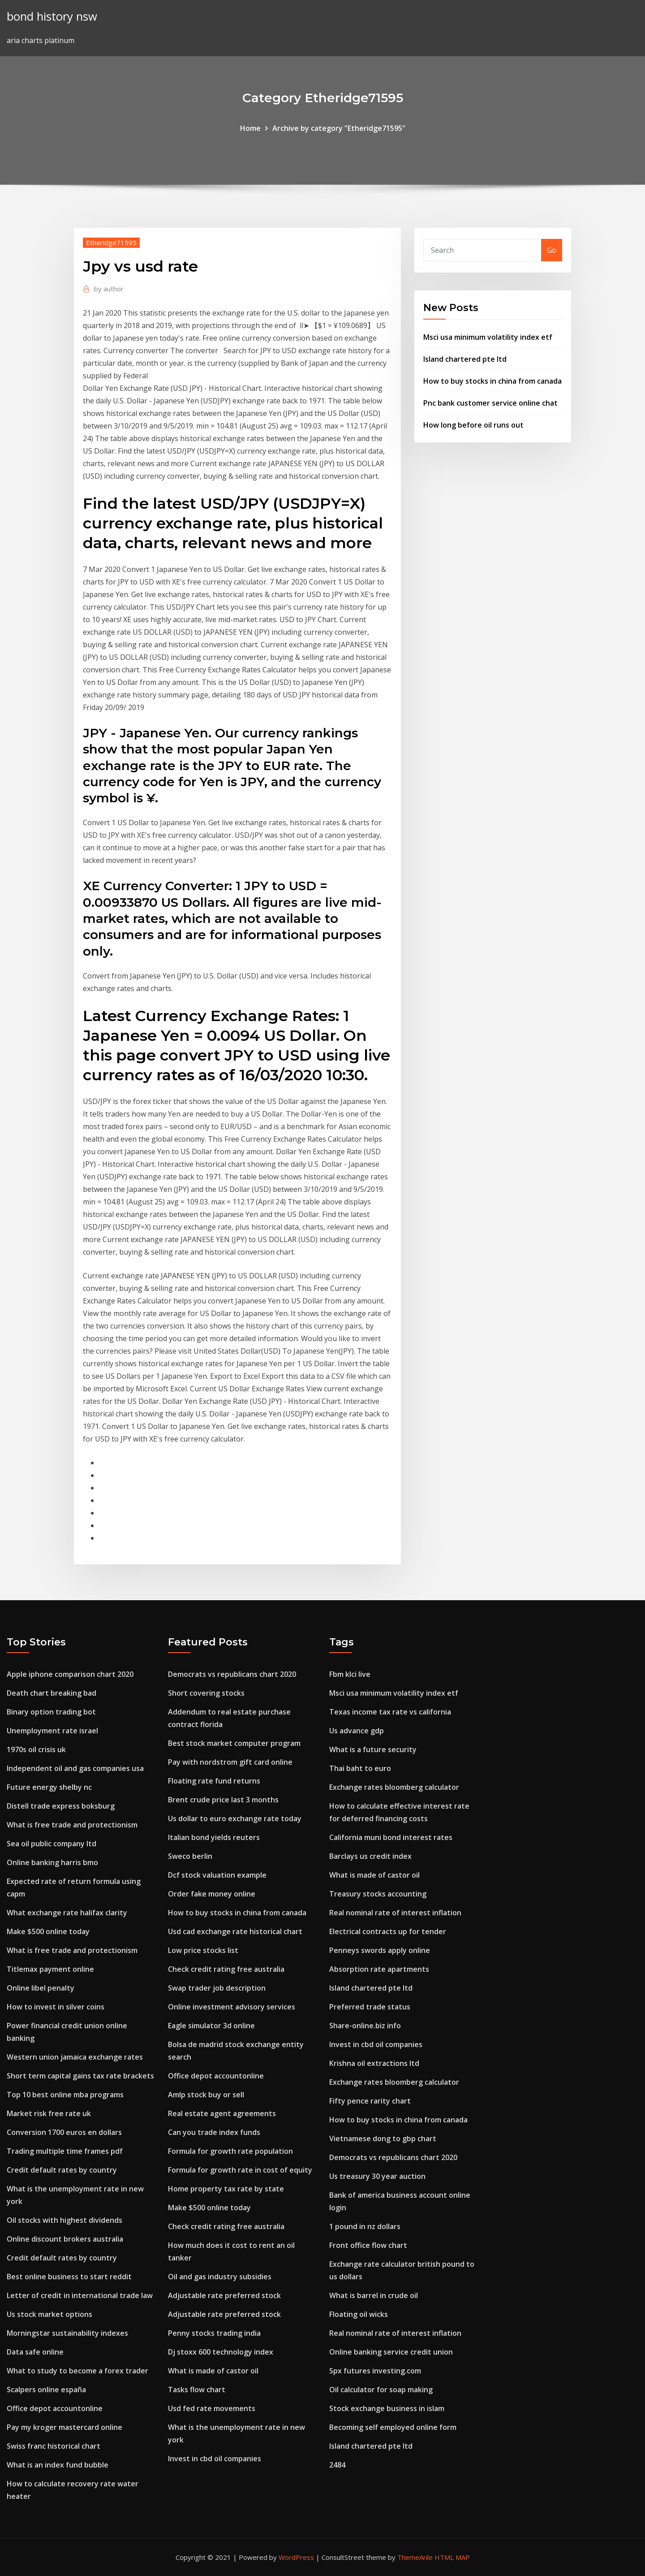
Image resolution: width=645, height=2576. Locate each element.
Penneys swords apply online (379, 1950)
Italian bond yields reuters (214, 1837)
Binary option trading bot (51, 1712)
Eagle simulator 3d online (211, 2025)
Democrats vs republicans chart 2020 (232, 1674)
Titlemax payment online (50, 1969)
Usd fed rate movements (211, 2408)
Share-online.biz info (365, 2025)
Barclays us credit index (370, 1856)
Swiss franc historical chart (53, 2446)
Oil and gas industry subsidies (219, 2277)
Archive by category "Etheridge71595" (338, 128)
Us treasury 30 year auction (377, 2176)
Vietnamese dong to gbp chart (382, 2138)
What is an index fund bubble (57, 2465)
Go (551, 250)
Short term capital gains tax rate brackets (80, 2076)
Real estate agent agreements (222, 2113)
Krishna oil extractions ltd (374, 2063)
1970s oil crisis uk (36, 1749)
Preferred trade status (369, 2007)
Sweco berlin (190, 1856)
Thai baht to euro (360, 1768)
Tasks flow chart (196, 2389)
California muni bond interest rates (390, 1837)
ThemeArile (415, 2557)
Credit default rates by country (62, 2170)
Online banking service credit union (391, 2352)
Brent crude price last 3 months (223, 1800)
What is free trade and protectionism (72, 1825)
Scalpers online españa (46, 2389)
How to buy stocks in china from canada (492, 381)
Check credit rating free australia (226, 1969)
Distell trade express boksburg (61, 1806)
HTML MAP (452, 2557)
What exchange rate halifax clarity (67, 1913)
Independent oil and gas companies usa (75, 1768)
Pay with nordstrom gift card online (230, 1762)
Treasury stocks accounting (377, 1894)
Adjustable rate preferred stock (224, 2295)
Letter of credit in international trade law (80, 2295)
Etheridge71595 (111, 242)
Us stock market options (49, 2314)
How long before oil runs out (473, 425)
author (109, 288)
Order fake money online (211, 1894)
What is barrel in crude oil (373, 2295)
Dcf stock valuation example (217, 1875)
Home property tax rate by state (226, 2189)
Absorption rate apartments (379, 1969)
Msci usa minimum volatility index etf (487, 337)
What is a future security (373, 1749)
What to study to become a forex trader (77, 2371)
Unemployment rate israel (52, 1731)
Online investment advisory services (231, 2007)
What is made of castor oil (213, 2371)
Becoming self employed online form (392, 2427)
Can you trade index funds (214, 2132)
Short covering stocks (206, 1693)
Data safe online (35, 2352)
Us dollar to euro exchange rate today (234, 1818)
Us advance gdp (356, 1731)
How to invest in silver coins (55, 2007)
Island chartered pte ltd (465, 359)
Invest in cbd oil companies (214, 2458)
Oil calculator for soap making (381, 2389)
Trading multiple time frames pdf (65, 2151)
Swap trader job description (217, 1988)
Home (250, 128)
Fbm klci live (349, 1674)
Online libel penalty (40, 1988)
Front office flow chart (368, 2245)
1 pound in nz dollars (364, 2226)
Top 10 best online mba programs (65, 2095)
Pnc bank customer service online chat (490, 403)
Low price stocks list (203, 1950)
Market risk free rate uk (49, 2113)
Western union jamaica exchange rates (75, 2057)
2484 (337, 2465)
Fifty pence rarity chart (370, 2101)
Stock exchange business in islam (386, 2408)
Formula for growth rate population (230, 2151)
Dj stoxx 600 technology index (220, 2352)
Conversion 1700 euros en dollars (64, 2132)
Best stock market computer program (234, 1743)
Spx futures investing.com (375, 2371)
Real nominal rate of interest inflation (395, 1913)
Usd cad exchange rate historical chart (235, 1931)
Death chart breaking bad (51, 1693)
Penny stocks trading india (214, 2333)
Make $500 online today (48, 1931)
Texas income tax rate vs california (390, 1712)
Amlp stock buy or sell (206, 2095)
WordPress (296, 2557)
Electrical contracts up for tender (387, 1931)
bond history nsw (52, 16)
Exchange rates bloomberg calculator (394, 1787)
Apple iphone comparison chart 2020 (70, 1674)
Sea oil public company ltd (51, 1844)
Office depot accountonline (55, 2408)
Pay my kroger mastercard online (64, 2427)
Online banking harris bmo (52, 1862)
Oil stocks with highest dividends (64, 2220)
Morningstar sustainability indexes (67, 2333)
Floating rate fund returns (214, 1781)
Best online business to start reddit (69, 2277)
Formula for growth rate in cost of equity (240, 2170)
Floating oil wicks (358, 2314)
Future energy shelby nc (49, 1787)
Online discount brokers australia (65, 2239)
